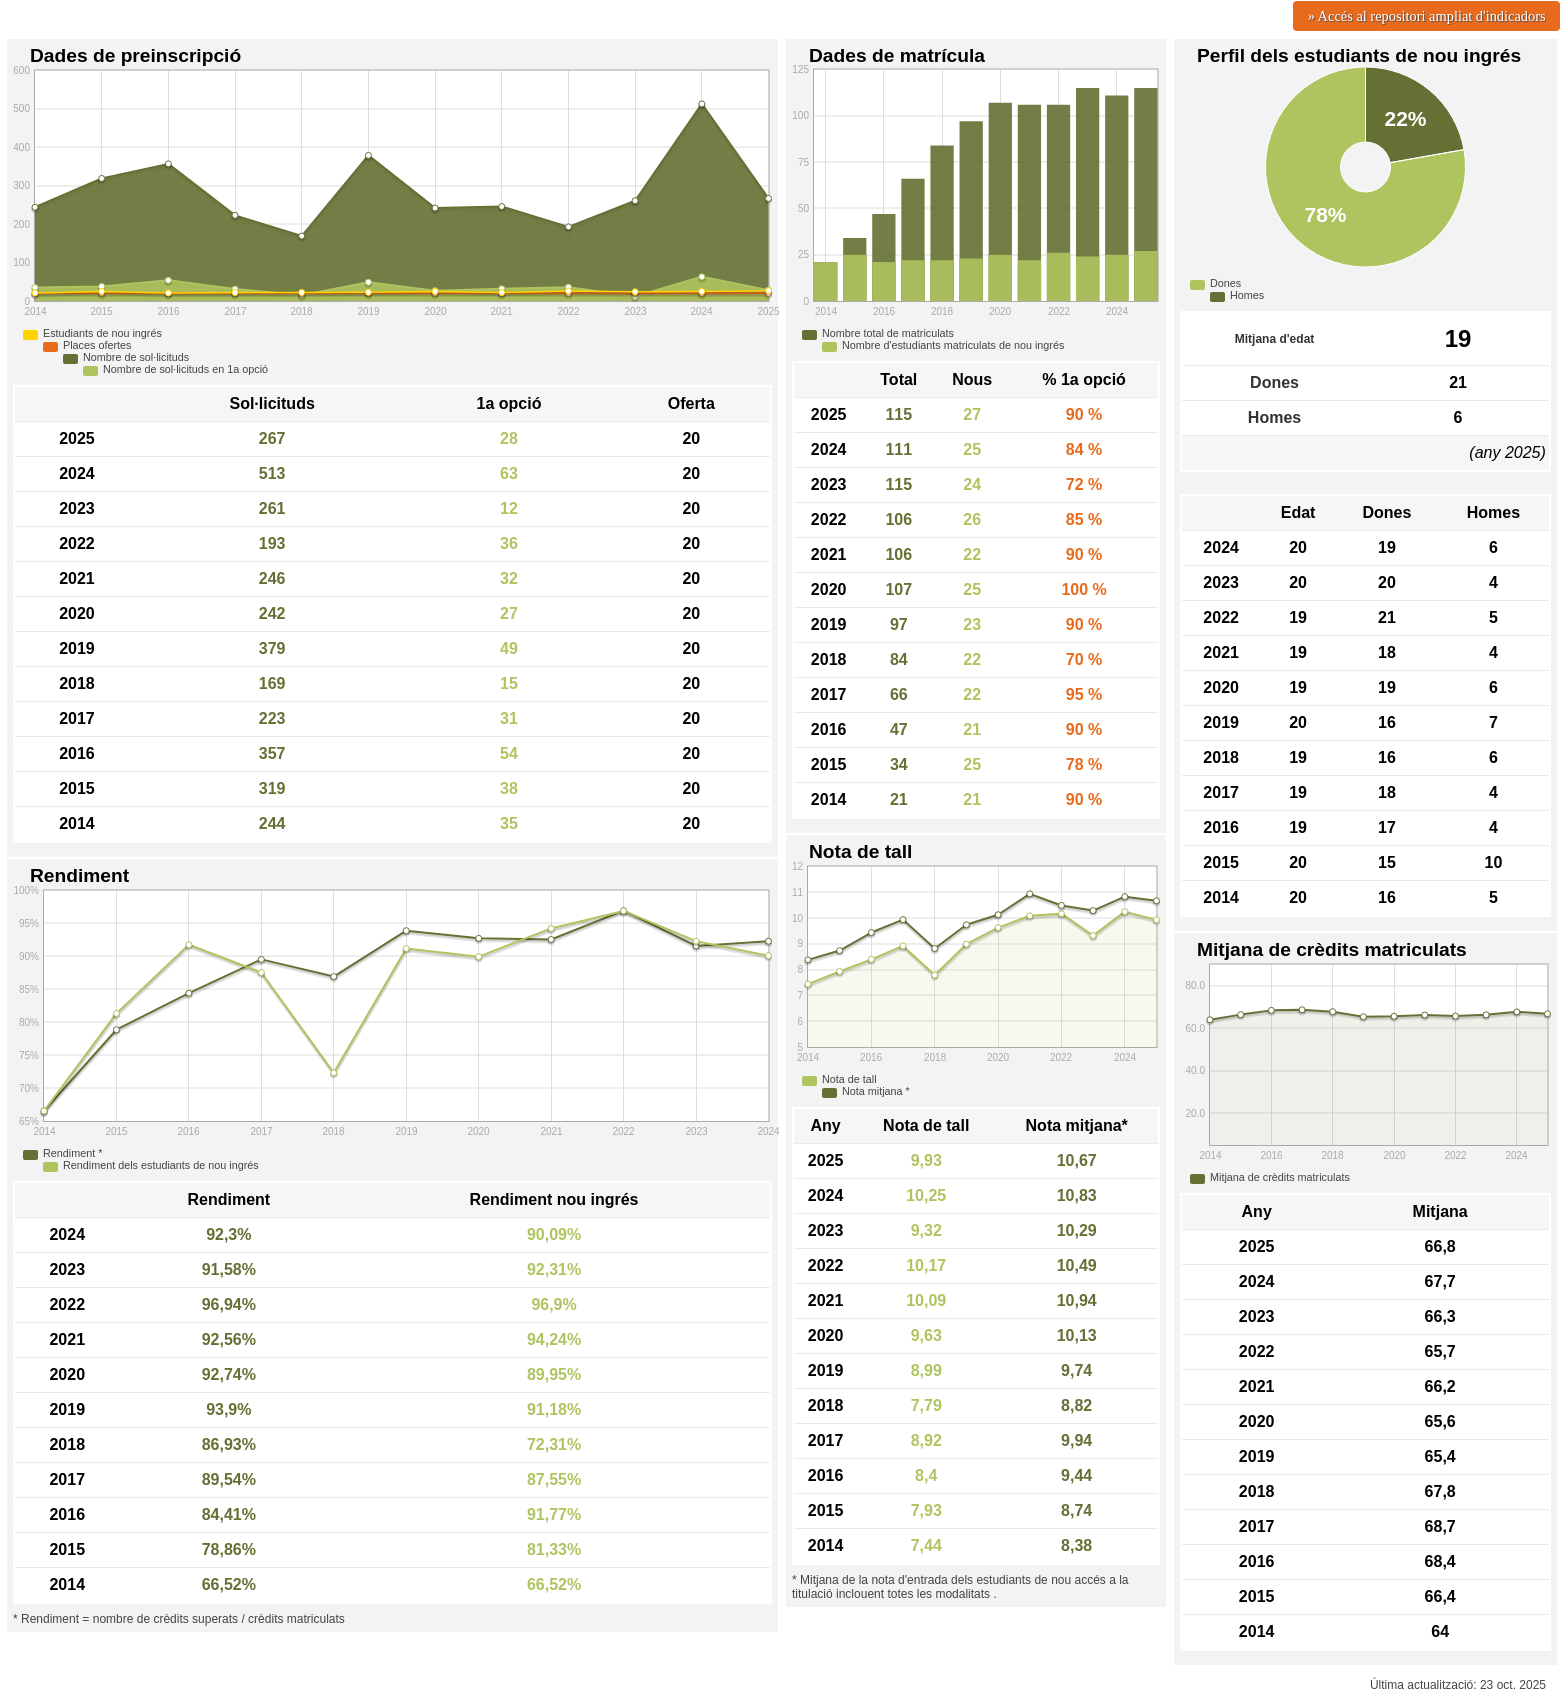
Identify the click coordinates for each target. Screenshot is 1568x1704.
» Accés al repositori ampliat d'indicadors (1427, 16)
